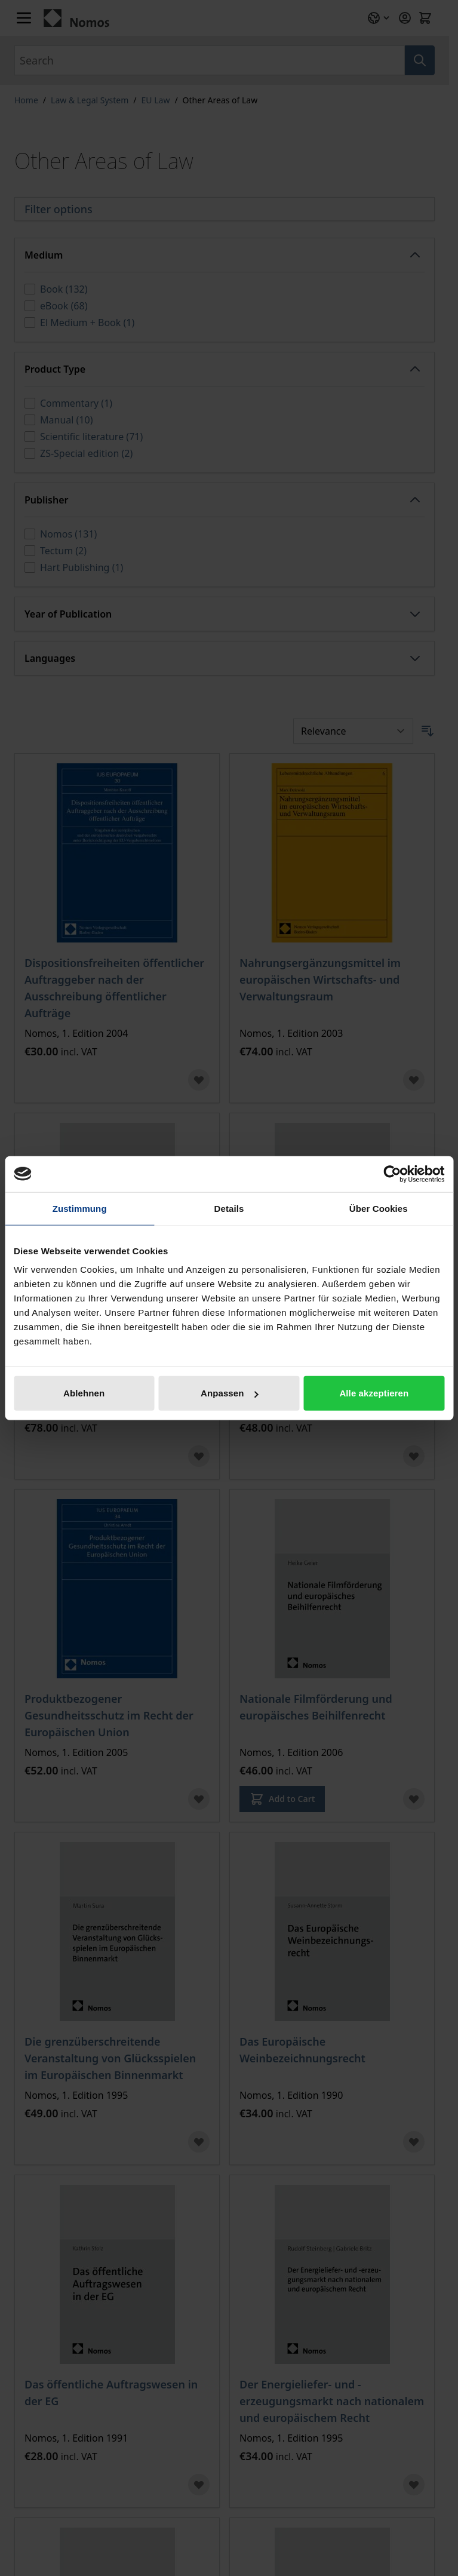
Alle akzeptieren (373, 1393)
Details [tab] (229, 1208)
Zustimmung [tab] (80, 1208)
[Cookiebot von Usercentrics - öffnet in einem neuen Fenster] (392, 1174)
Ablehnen (83, 1393)
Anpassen (230, 1393)
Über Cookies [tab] (378, 1208)
